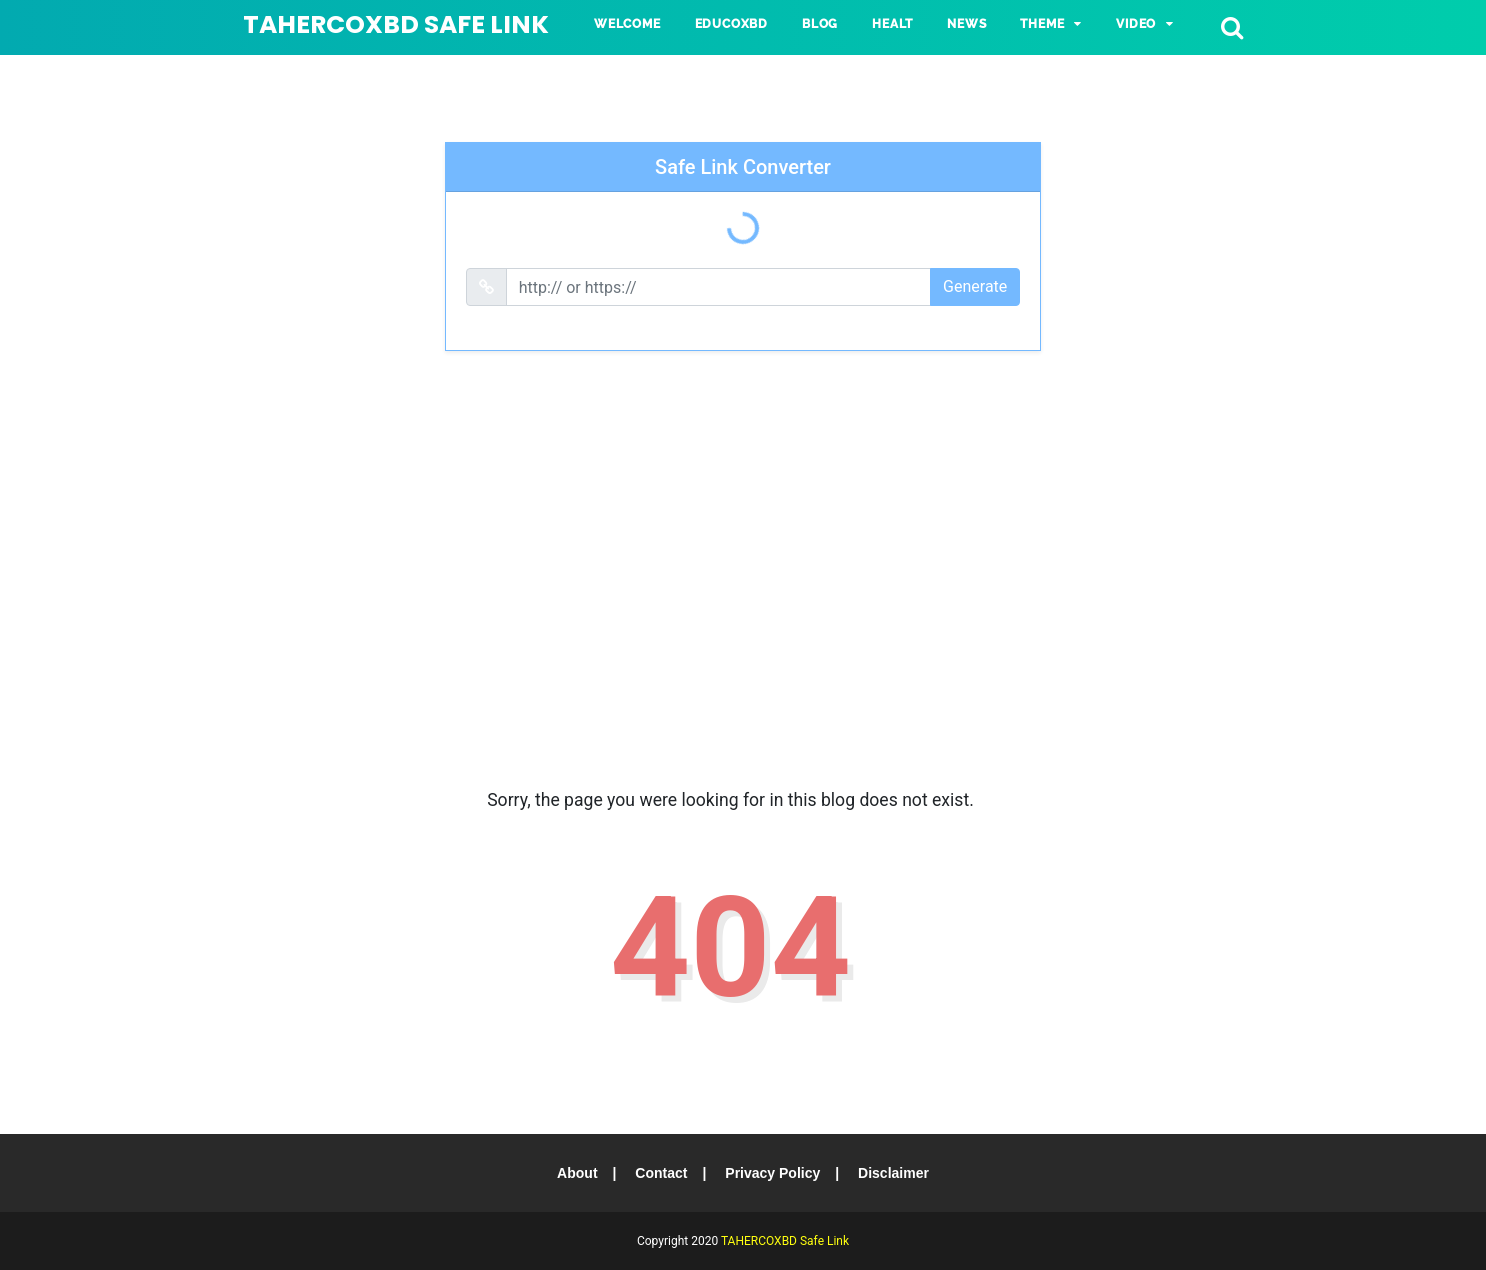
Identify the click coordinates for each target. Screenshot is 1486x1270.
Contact (661, 1173)
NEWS (966, 24)
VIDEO (1136, 24)
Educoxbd (731, 24)
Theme (1042, 24)
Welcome (627, 24)
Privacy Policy (772, 1173)
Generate (975, 286)
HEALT (892, 24)
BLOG (820, 24)
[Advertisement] (743, 587)
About (577, 1173)
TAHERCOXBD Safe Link (396, 24)
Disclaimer (893, 1173)
